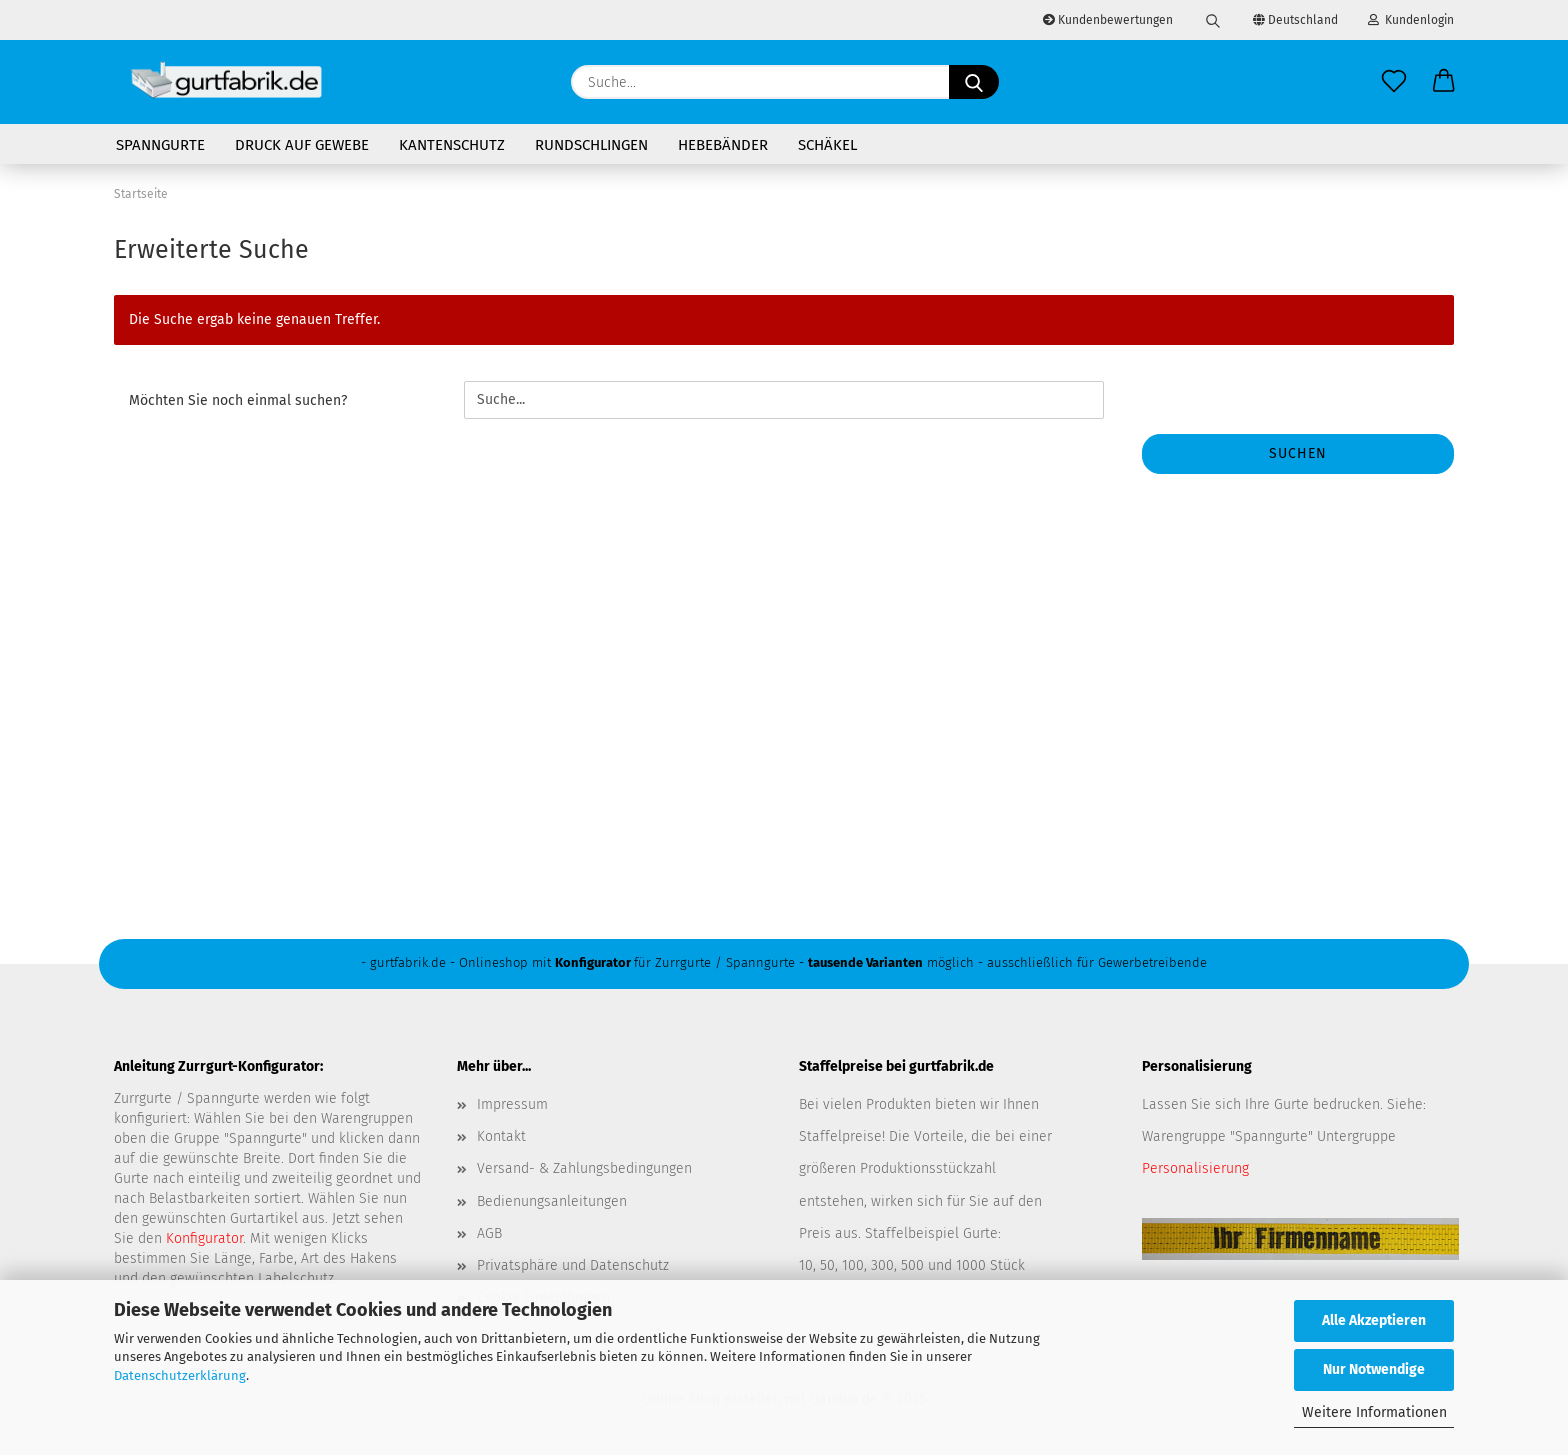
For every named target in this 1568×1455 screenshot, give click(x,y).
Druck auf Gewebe (302, 145)
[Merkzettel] (1394, 82)
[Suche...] (974, 82)
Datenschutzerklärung (180, 1375)
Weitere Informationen (1374, 1412)
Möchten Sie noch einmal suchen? (238, 400)
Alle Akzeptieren (1374, 1320)
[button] (1444, 82)
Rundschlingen (591, 145)
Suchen (1298, 453)
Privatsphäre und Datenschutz (573, 1265)
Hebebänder (723, 145)
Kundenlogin (1411, 20)
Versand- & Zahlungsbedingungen (584, 1168)
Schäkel (827, 145)
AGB (489, 1233)
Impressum (512, 1104)
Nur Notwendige (1374, 1369)
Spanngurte (160, 145)
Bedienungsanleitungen (552, 1201)
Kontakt (501, 1136)
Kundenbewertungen (1108, 20)
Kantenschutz (452, 145)
